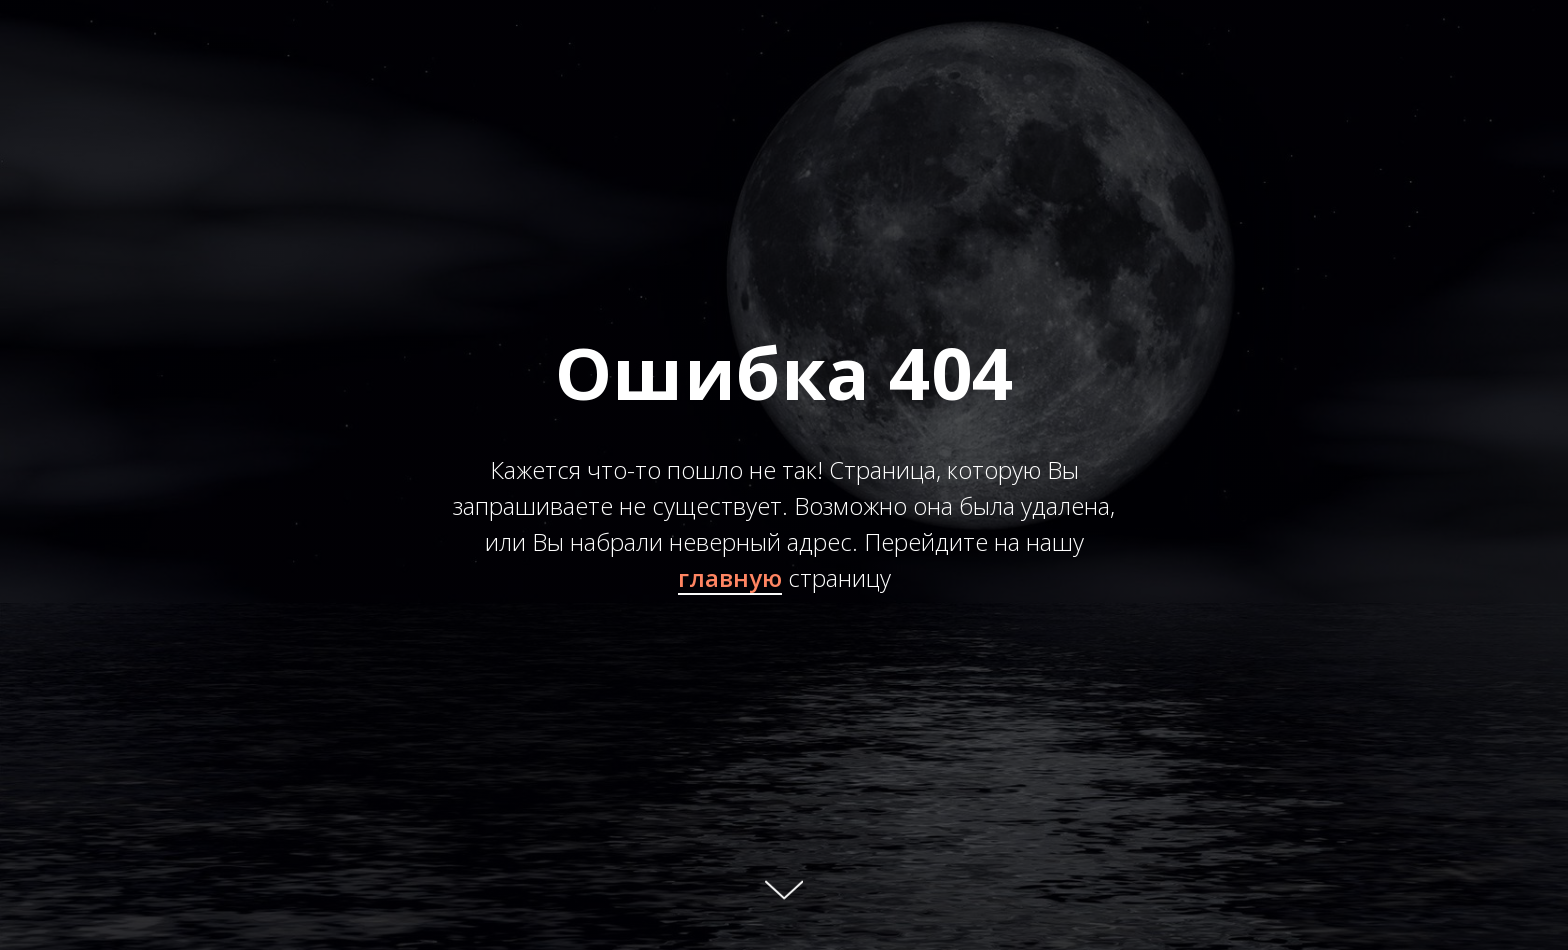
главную (730, 577)
